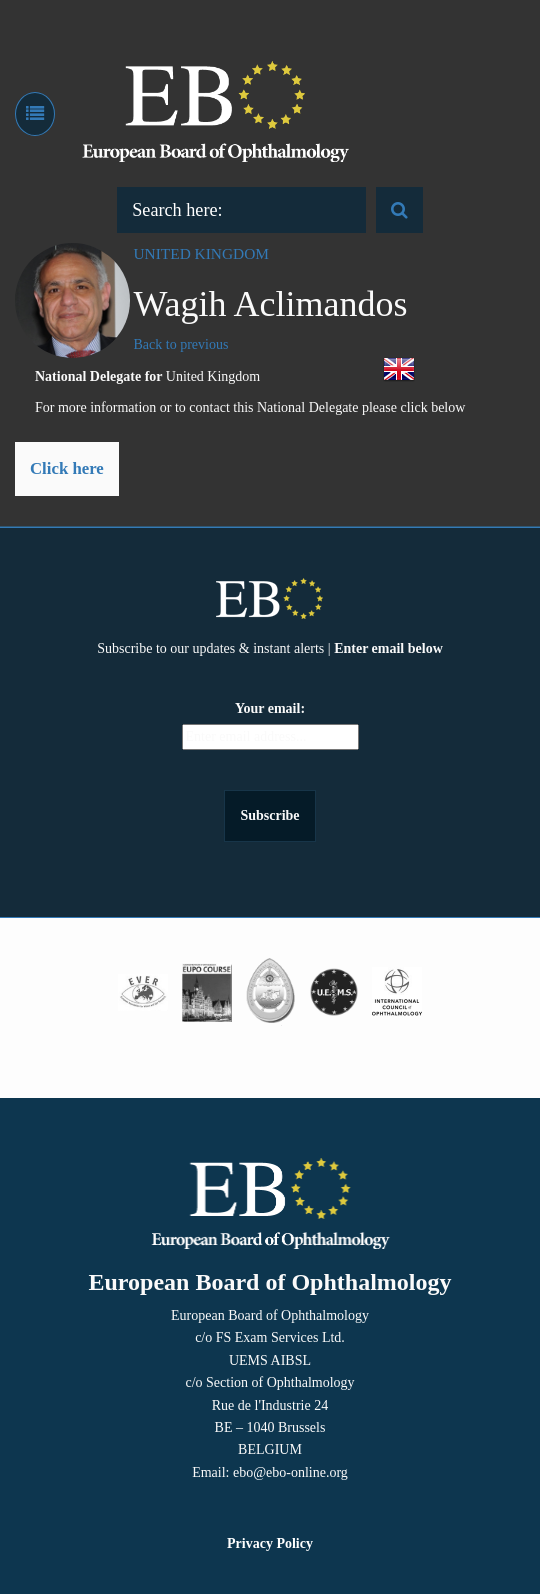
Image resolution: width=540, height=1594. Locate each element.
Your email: (270, 708)
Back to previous (181, 344)
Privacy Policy (270, 1543)
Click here (67, 468)
